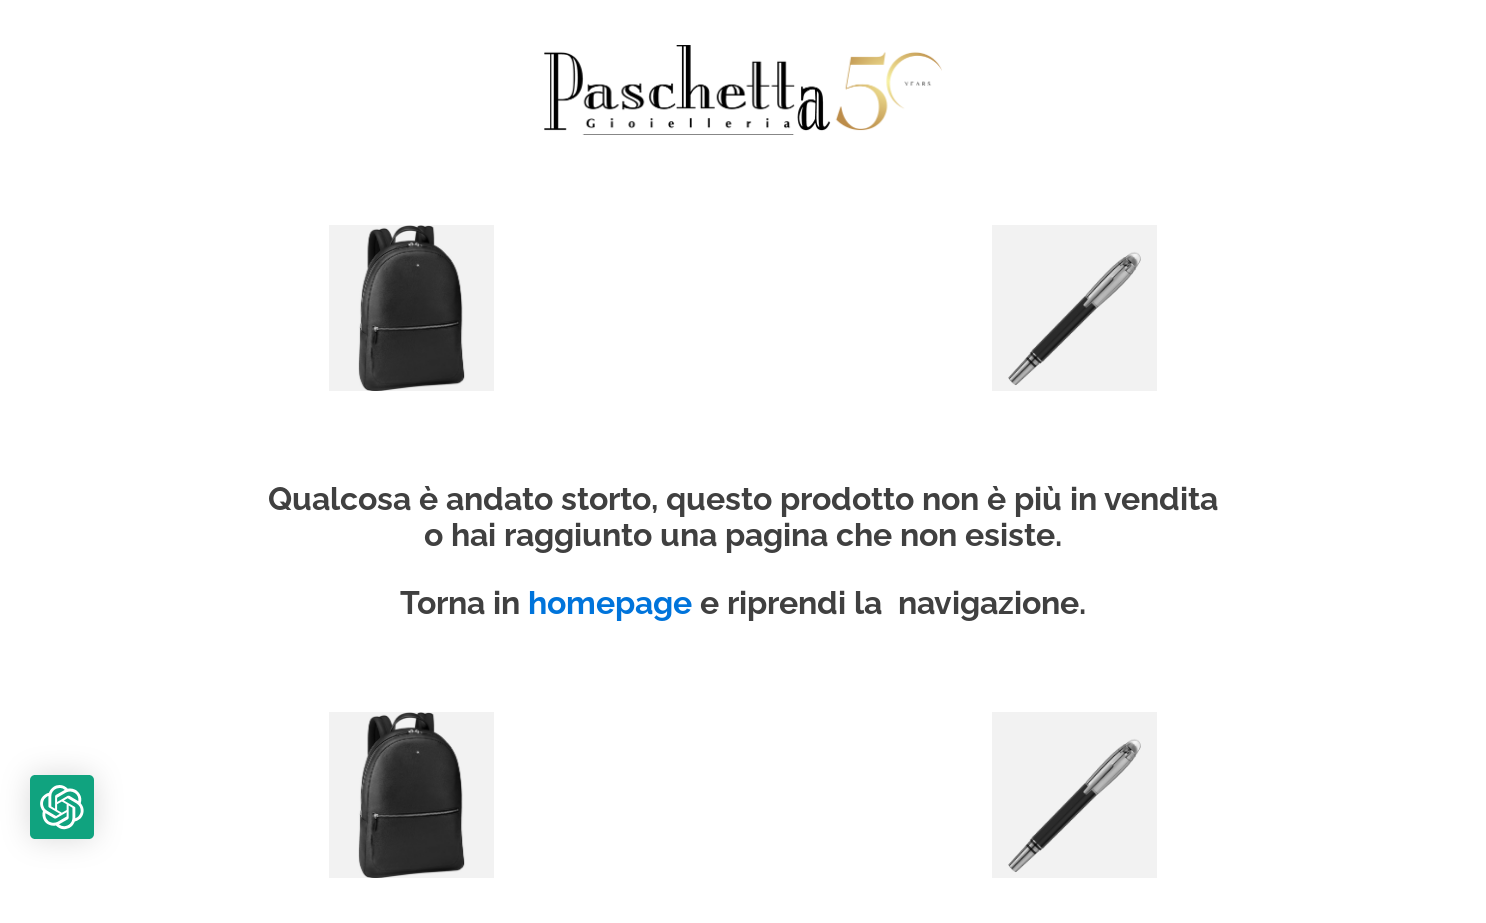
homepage (610, 603)
